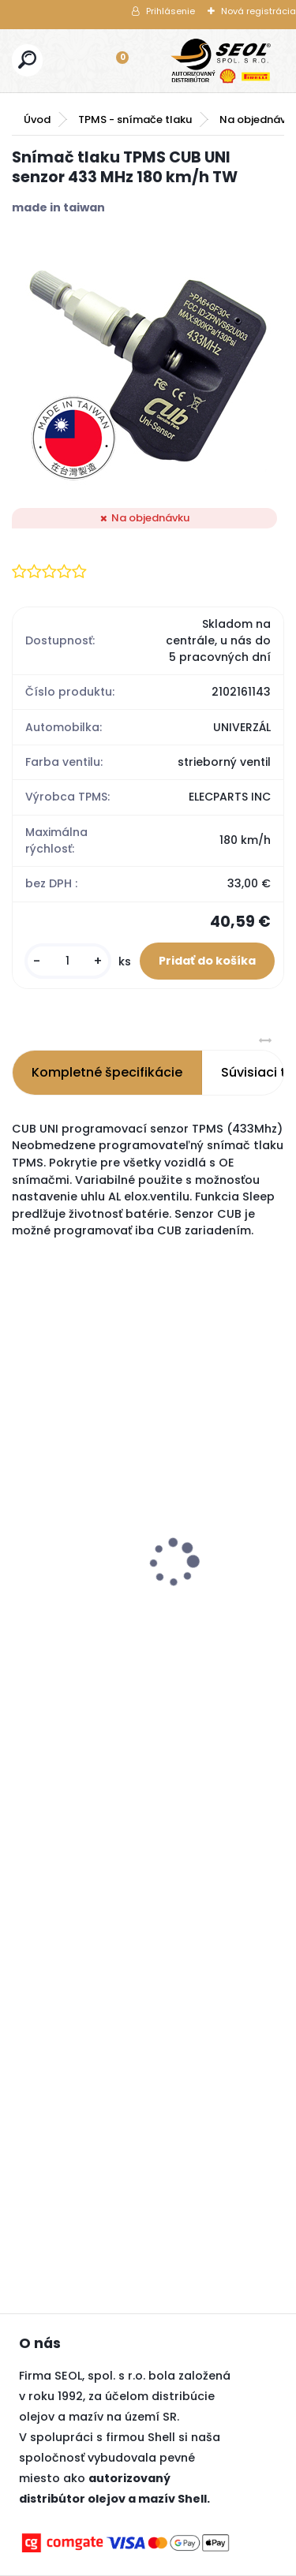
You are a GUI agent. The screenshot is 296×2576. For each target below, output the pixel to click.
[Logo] (221, 61)
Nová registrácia (258, 11)
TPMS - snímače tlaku (135, 119)
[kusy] (67, 961)
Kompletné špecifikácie (107, 1072)
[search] (27, 59)
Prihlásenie (170, 11)
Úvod (37, 119)
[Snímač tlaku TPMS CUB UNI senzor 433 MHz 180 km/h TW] (148, 362)
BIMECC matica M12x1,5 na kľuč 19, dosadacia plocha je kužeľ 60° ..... (92, 1482)
